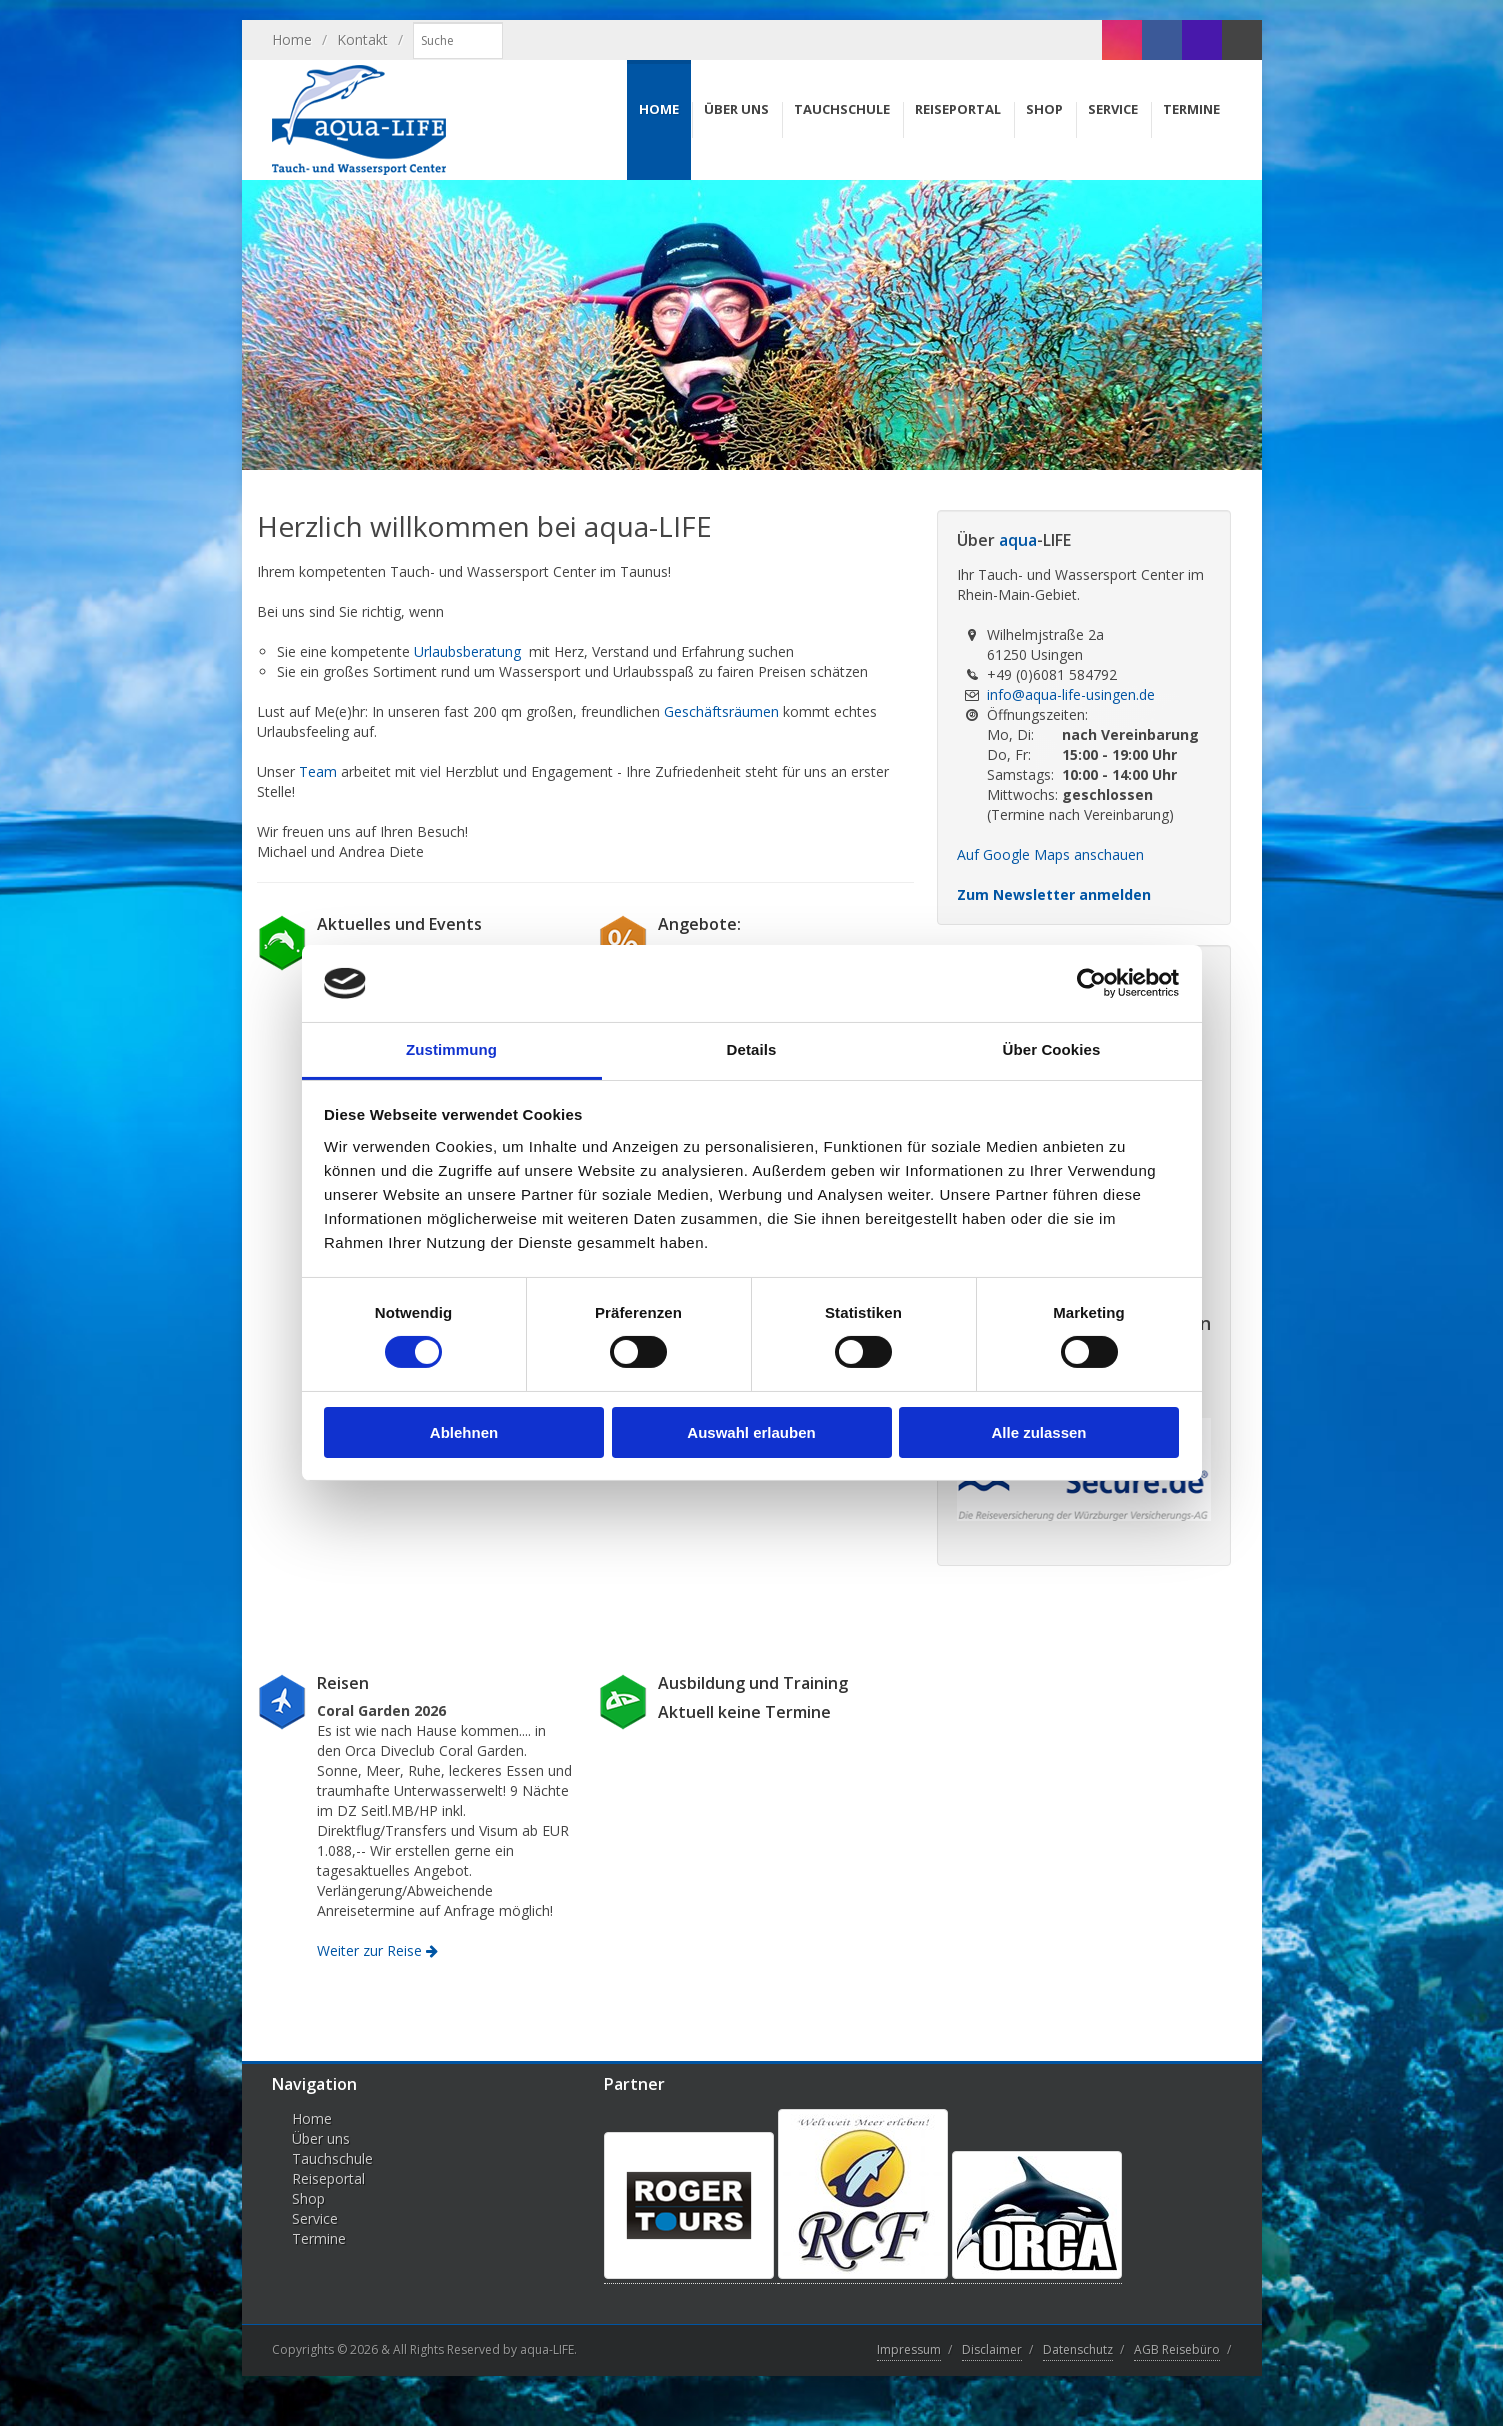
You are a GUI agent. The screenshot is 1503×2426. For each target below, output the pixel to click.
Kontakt (362, 39)
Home (292, 39)
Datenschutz (1078, 2349)
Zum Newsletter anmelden (1054, 894)
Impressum (909, 2349)
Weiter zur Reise (377, 1950)
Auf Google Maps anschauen (1050, 854)
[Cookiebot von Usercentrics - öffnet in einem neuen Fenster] (1091, 983)
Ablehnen (464, 1432)
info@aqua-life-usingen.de (1071, 694)
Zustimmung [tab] (451, 1049)
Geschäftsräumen (721, 711)
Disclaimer (992, 2349)
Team (318, 771)
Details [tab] (752, 1049)
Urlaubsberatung (467, 651)
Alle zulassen (1038, 1432)
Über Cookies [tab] (1052, 1049)
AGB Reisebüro (1177, 2349)
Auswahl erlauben (751, 1432)
